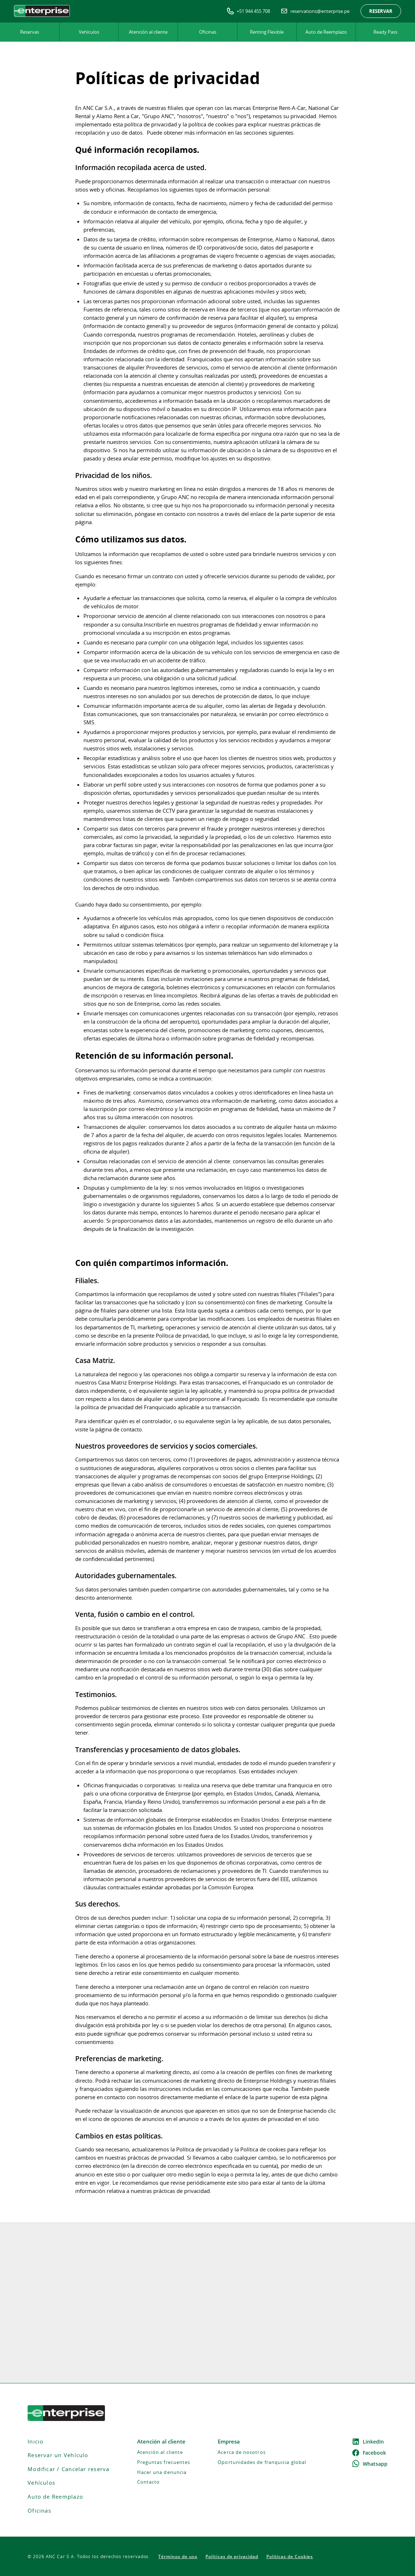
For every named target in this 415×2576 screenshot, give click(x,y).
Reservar (380, 11)
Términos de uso (177, 2556)
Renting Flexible (267, 32)
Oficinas (207, 32)
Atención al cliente (148, 32)
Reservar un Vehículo (58, 2455)
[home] (42, 11)
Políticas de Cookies (289, 2556)
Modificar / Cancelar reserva (69, 2469)
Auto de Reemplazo (326, 32)
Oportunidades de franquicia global (262, 2462)
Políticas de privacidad (232, 2556)
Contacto (148, 2482)
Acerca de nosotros (241, 2452)
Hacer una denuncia (162, 2472)
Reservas (29, 32)
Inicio (35, 2441)
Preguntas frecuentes (163, 2462)
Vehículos (89, 32)
